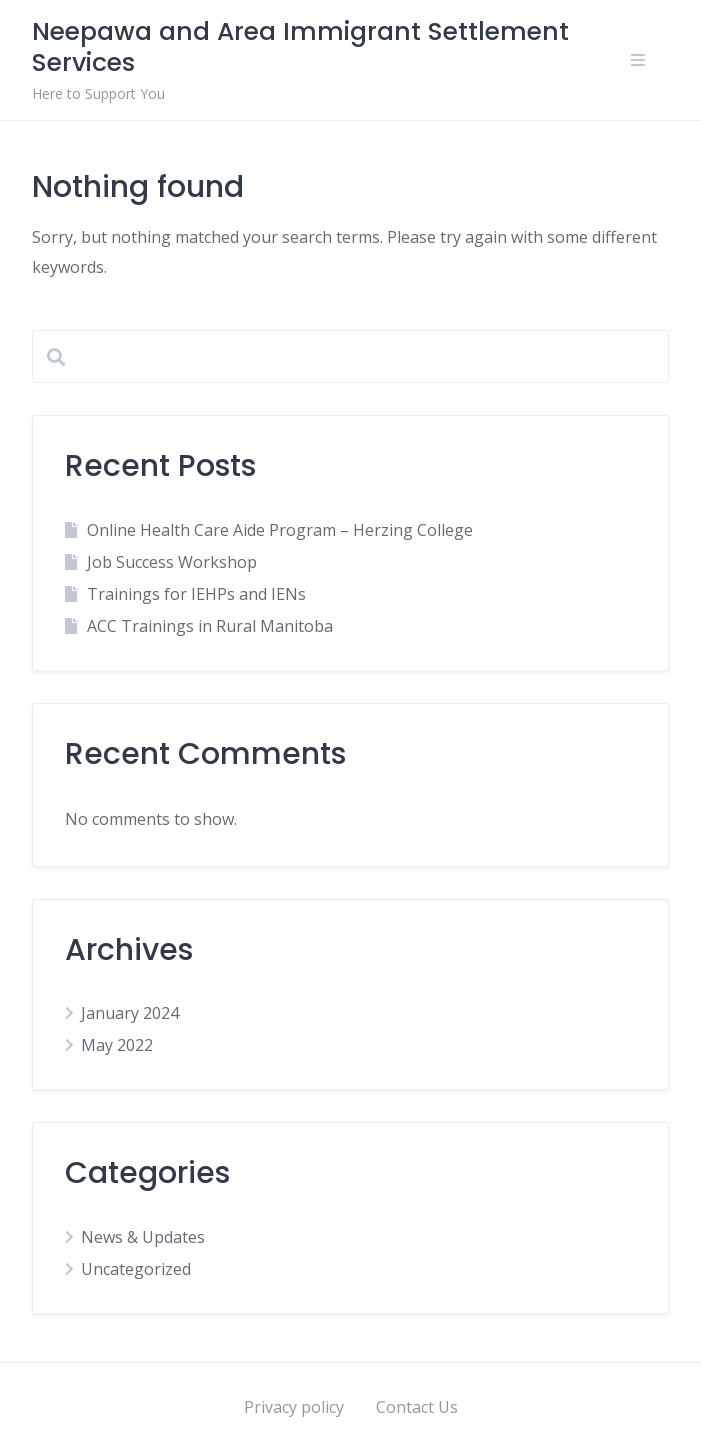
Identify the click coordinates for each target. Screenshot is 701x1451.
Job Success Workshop (172, 562)
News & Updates (143, 1237)
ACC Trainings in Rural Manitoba (210, 626)
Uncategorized (136, 1269)
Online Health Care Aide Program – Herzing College (280, 530)
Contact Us (417, 1407)
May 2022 (117, 1045)
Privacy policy (294, 1407)
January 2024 (130, 1013)
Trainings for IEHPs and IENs (196, 594)
